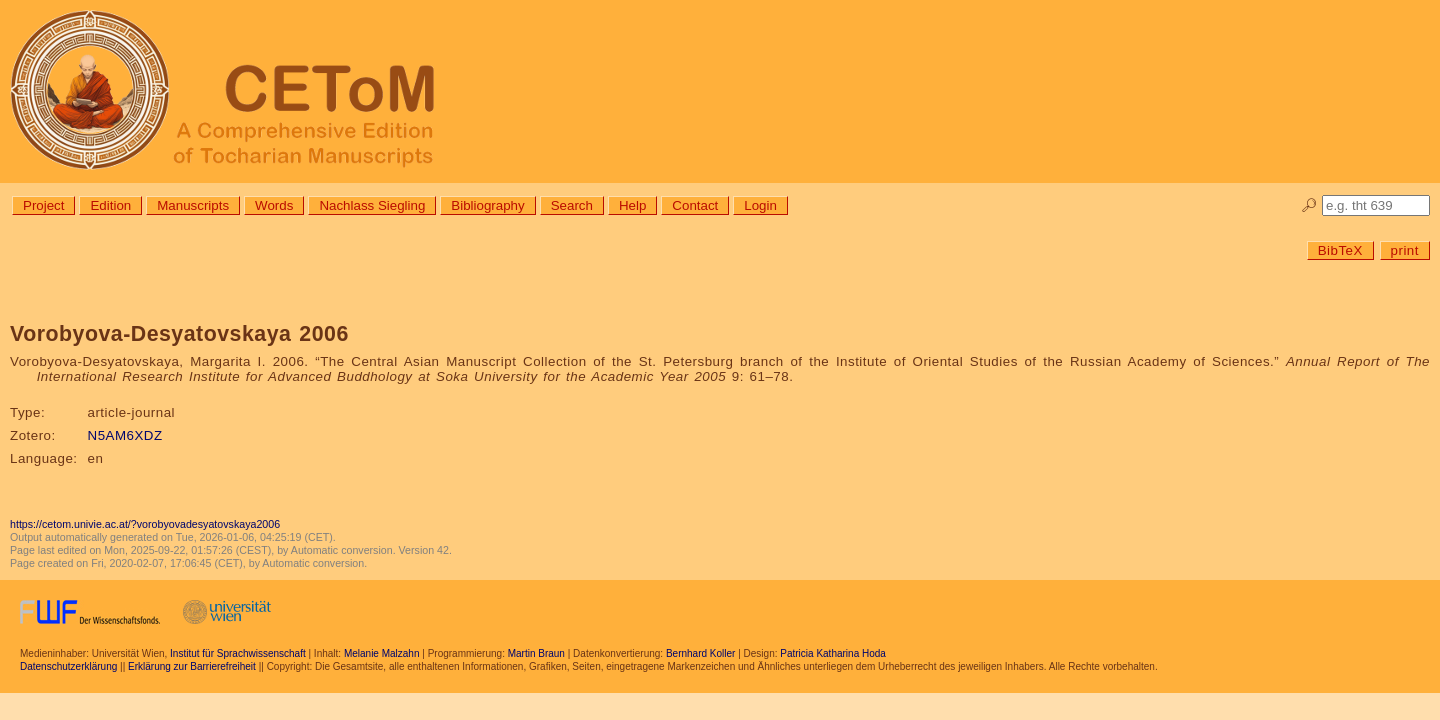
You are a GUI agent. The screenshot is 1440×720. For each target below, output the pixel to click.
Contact (695, 205)
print (1405, 250)
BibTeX (1340, 250)
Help (632, 205)
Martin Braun (536, 653)
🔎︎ (1309, 205)
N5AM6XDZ (125, 435)
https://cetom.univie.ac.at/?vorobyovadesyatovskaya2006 (145, 524)
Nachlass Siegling (372, 205)
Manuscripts (193, 205)
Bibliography (487, 205)
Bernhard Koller (700, 653)
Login (760, 205)
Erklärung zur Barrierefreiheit (192, 666)
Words (274, 205)
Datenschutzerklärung (68, 666)
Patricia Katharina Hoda (833, 653)
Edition (110, 205)
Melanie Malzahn (382, 653)
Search (572, 205)
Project (43, 205)
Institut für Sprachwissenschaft (238, 653)
